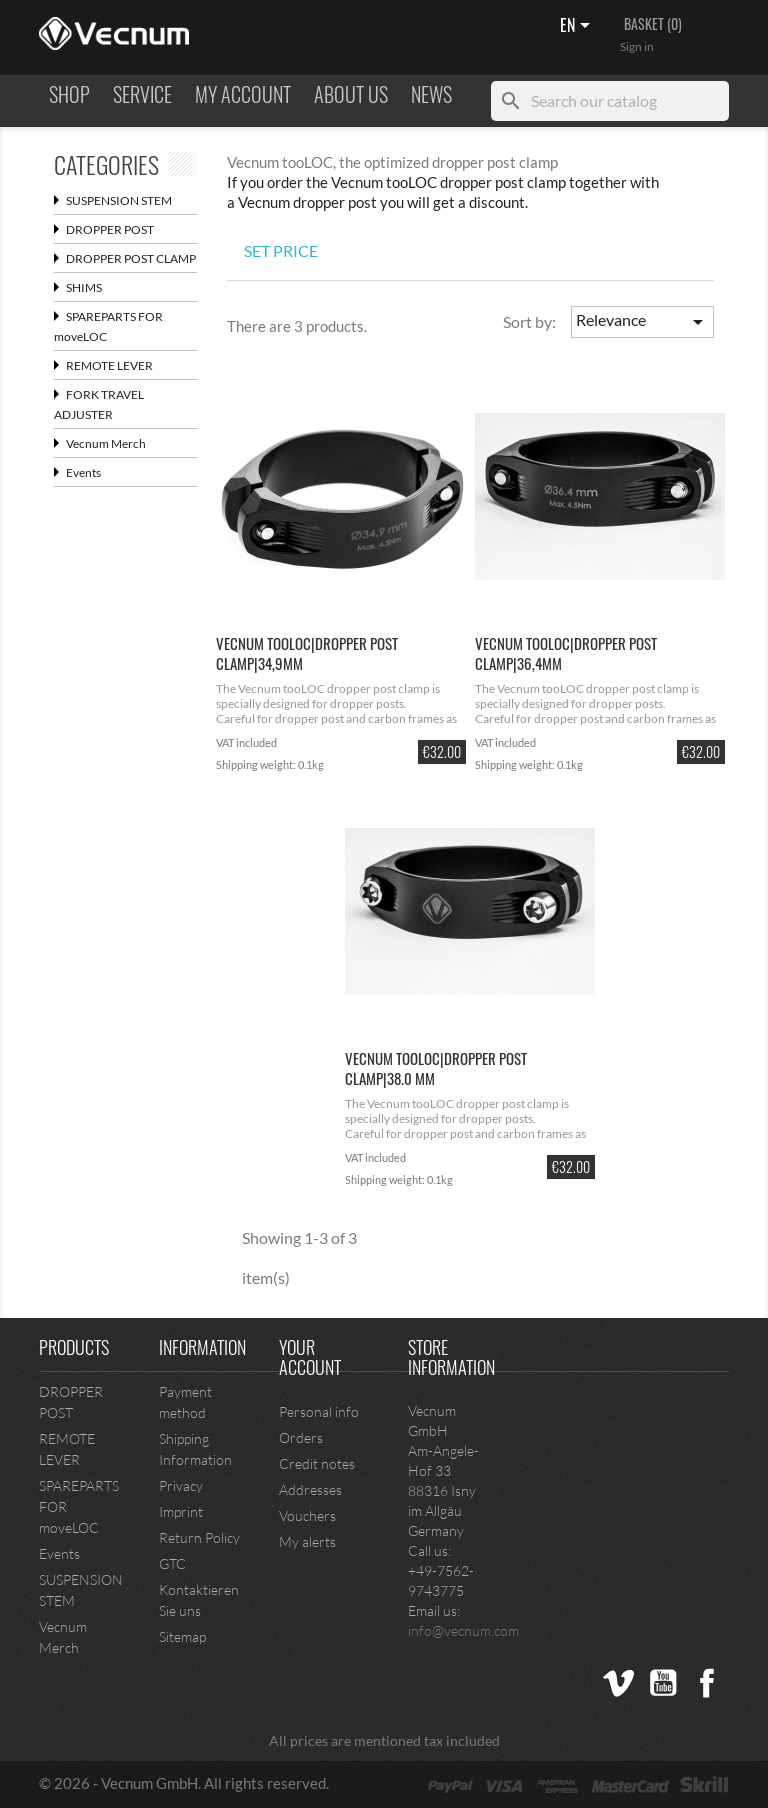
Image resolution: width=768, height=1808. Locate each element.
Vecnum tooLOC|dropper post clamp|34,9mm (307, 653)
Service (142, 95)
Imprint (181, 1511)
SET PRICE (281, 250)
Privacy (181, 1485)
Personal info (319, 1411)
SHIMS (78, 287)
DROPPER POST (104, 229)
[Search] (610, 101)
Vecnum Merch (100, 443)
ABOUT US (351, 95)
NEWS (431, 95)
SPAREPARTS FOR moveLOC (108, 326)
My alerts (307, 1541)
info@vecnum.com (463, 1630)
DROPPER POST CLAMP (125, 258)
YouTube (663, 1683)
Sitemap (182, 1636)
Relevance (643, 322)
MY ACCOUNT (243, 95)
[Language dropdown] (578, 27)
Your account (310, 1357)
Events (77, 472)
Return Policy (199, 1537)
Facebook (707, 1683)
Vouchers (307, 1515)
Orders (301, 1437)
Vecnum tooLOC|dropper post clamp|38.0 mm (436, 1068)
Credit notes (317, 1463)
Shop (69, 95)
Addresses (310, 1489)
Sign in (637, 46)
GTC (172, 1563)
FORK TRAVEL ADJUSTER (99, 404)
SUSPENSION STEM (113, 200)
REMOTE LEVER (103, 365)
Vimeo (619, 1683)
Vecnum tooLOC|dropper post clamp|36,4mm (566, 653)
